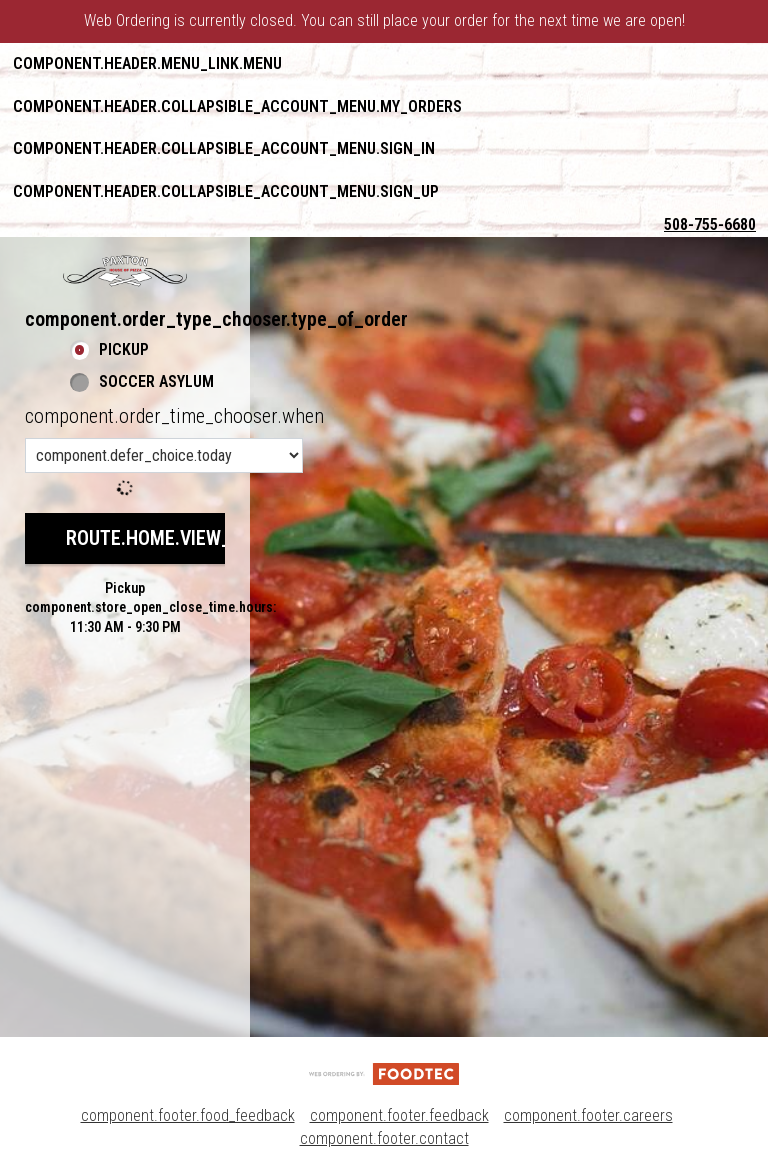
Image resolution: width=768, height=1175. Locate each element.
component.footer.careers (588, 1115)
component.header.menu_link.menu (147, 63)
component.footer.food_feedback (188, 1115)
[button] (125, 271)
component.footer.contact (384, 1138)
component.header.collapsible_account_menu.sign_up (226, 191)
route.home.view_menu (172, 538)
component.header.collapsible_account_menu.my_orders (237, 106)
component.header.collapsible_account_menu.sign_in (224, 148)
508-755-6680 (710, 224)
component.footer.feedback (399, 1115)
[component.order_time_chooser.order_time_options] (164, 455)
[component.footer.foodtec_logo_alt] (384, 1072)
